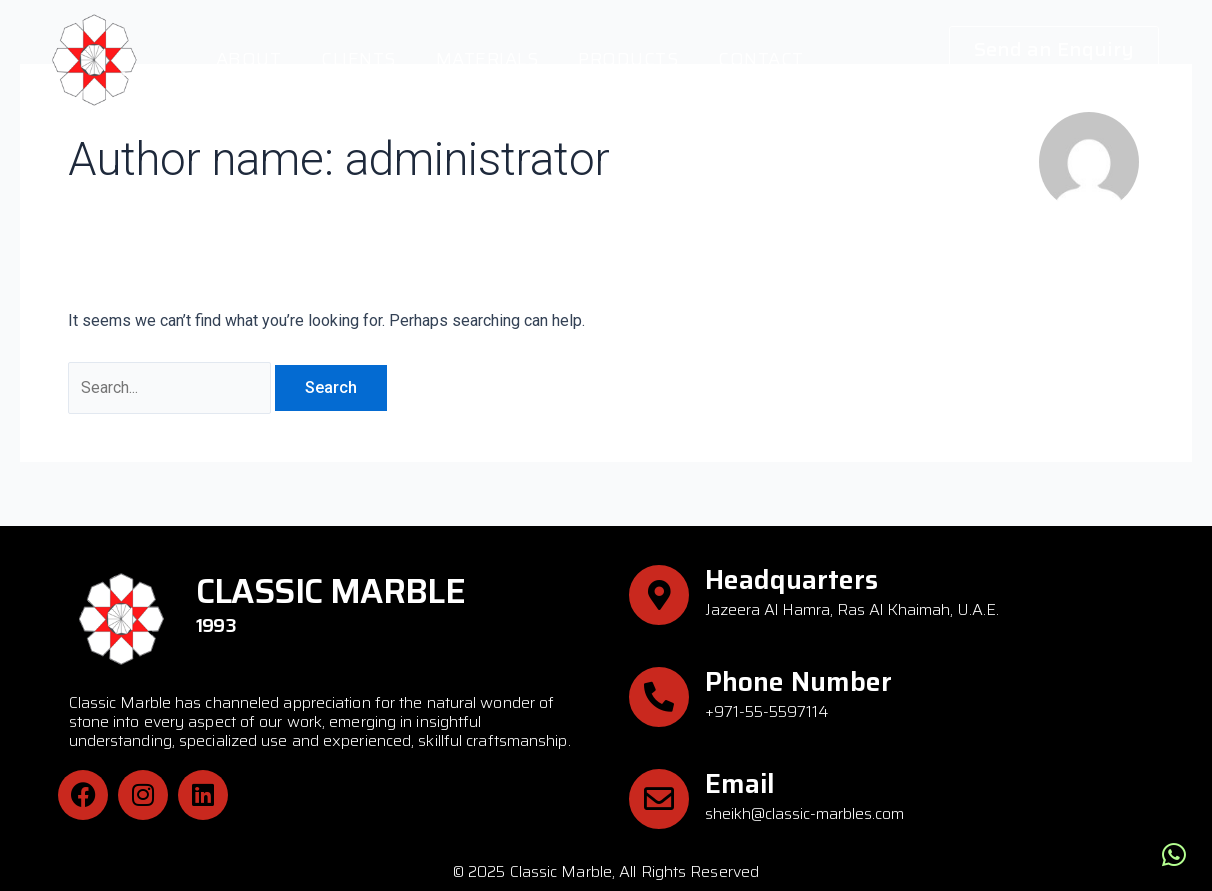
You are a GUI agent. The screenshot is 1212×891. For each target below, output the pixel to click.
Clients (358, 59)
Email (740, 783)
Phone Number (798, 682)
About (249, 59)
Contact (761, 59)
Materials (487, 59)
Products (628, 59)
